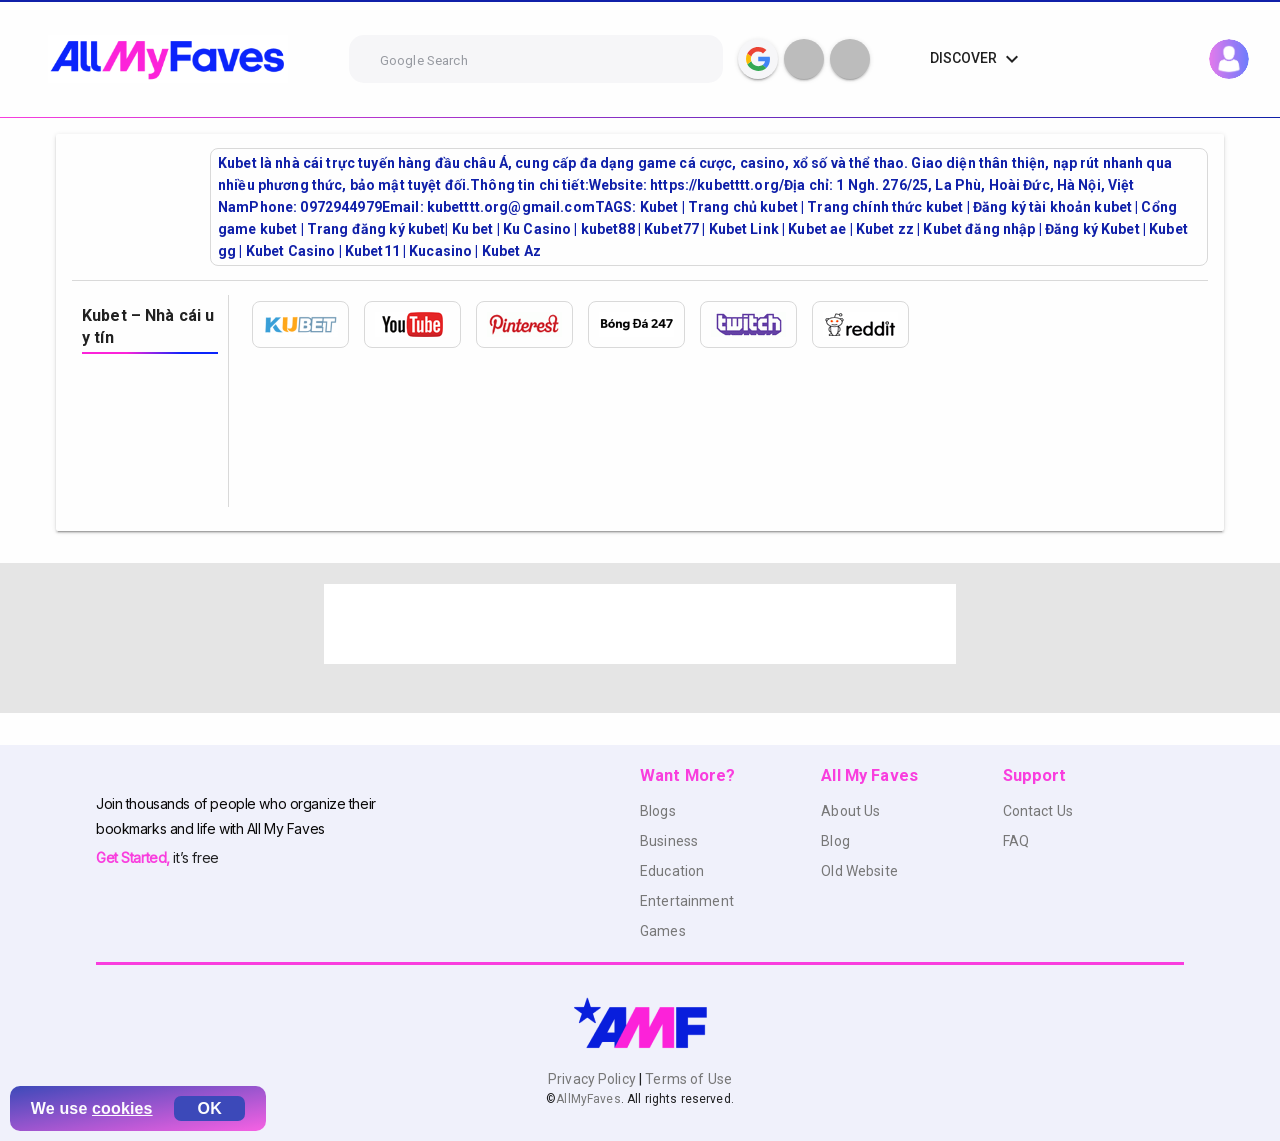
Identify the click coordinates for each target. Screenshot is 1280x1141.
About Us (850, 811)
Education (672, 871)
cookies (122, 1108)
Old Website (859, 871)
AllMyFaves (588, 1099)
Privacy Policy (593, 1079)
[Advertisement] (640, 624)
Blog (835, 841)
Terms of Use (687, 1079)
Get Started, (134, 857)
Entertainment (687, 901)
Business (669, 841)
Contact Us (1038, 811)
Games (663, 931)
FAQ (1016, 841)
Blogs (658, 811)
